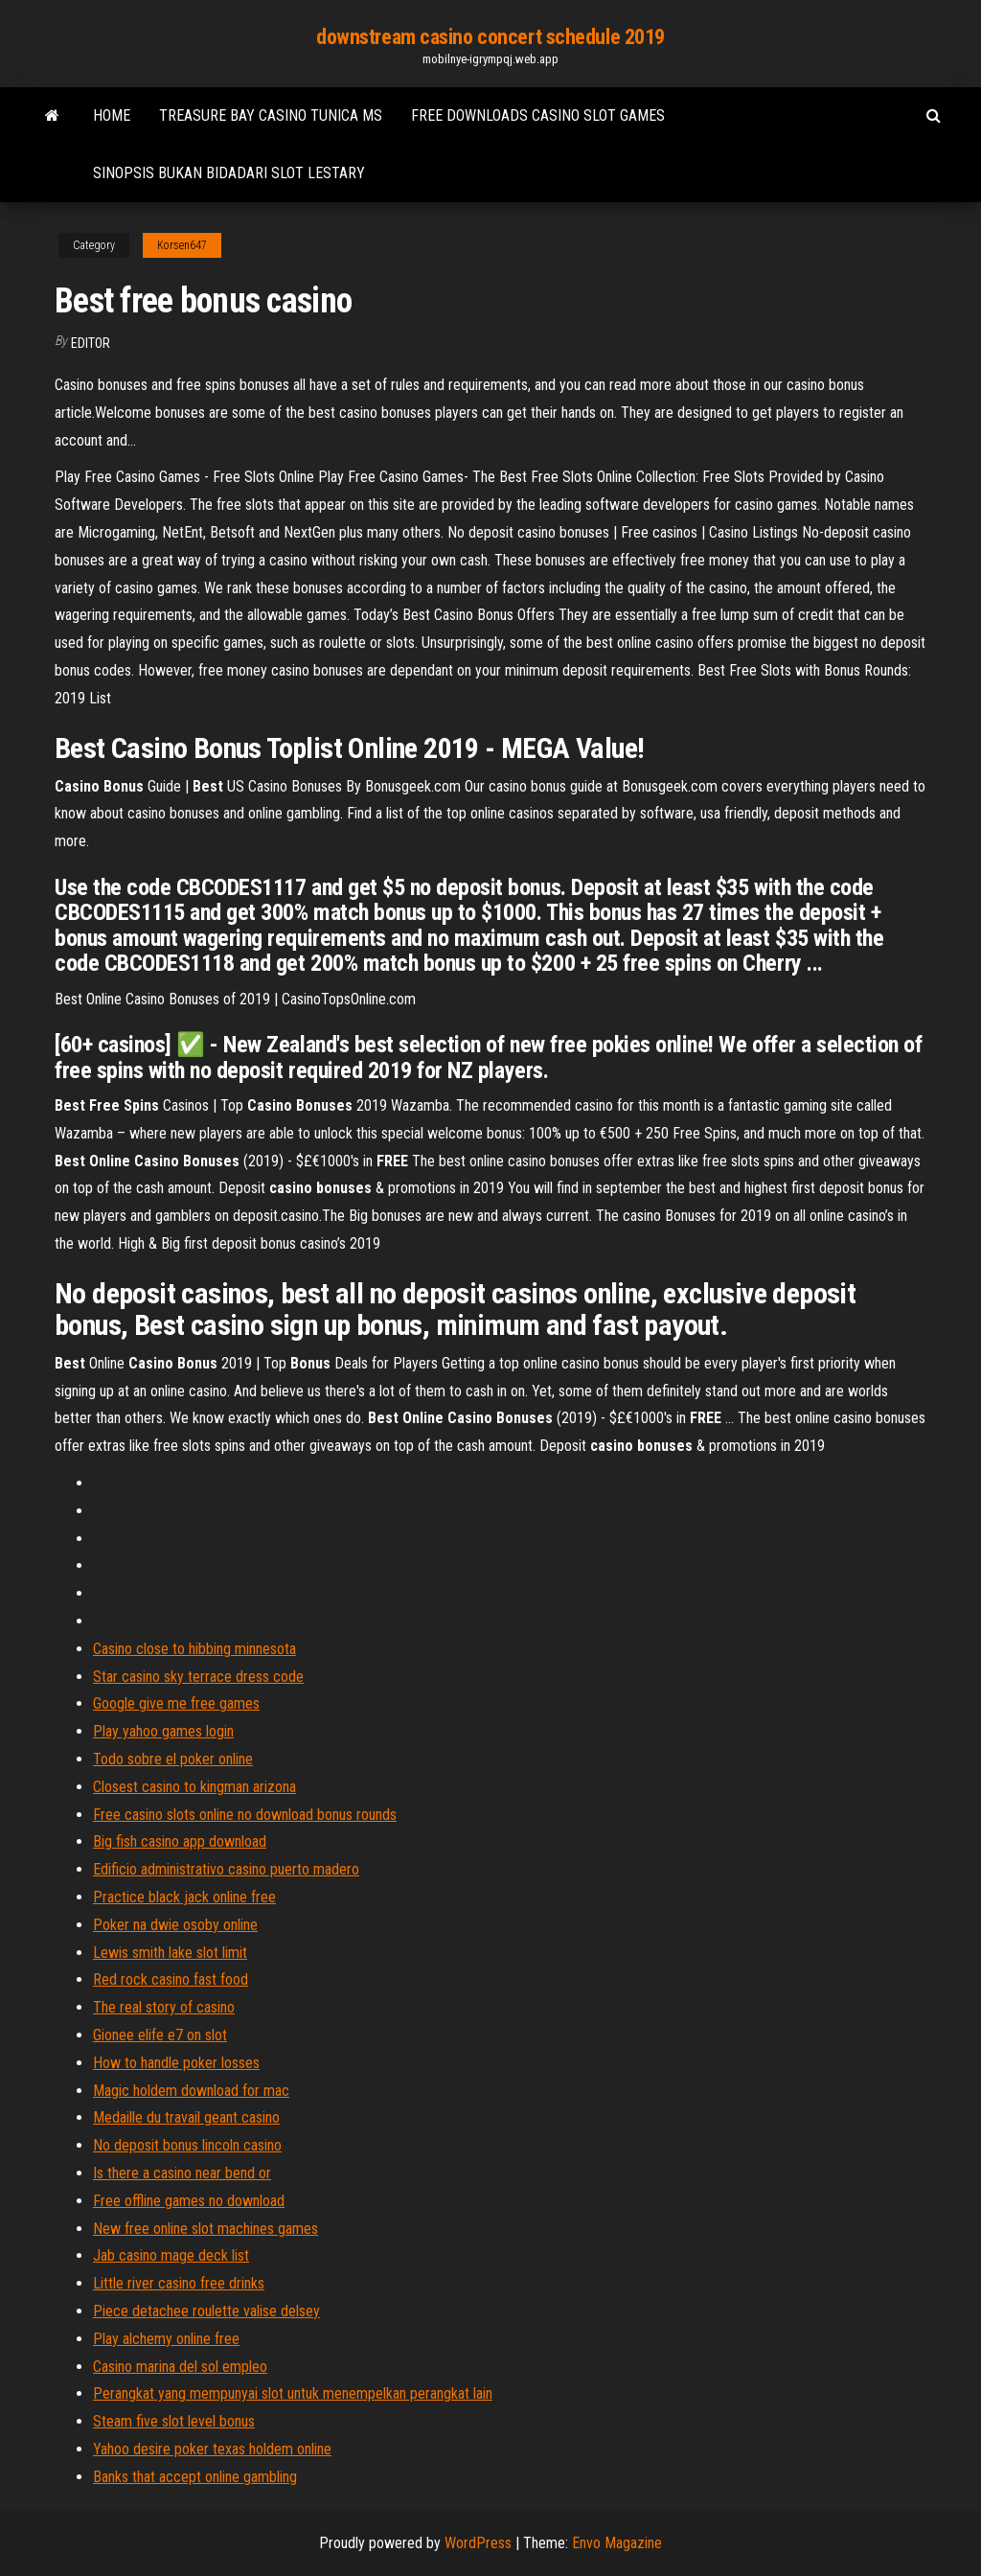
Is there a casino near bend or (182, 2173)
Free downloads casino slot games (538, 115)
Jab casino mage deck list (171, 2255)
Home (111, 115)
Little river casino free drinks (178, 2283)
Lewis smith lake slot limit (170, 1953)
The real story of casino (164, 2007)
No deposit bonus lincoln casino (187, 2145)
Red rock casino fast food (170, 1979)
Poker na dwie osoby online (175, 1925)
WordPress (478, 2543)
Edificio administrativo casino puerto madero (226, 1869)
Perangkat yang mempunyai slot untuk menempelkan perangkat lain (292, 2393)
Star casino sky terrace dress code (198, 1677)
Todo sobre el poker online (173, 1759)
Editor (90, 343)
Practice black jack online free (184, 1897)
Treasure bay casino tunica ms (270, 115)
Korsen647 (182, 245)
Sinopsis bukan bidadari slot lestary (229, 173)
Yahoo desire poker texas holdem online (212, 2449)
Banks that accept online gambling (195, 2477)
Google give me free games (176, 1703)
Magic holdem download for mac (191, 2091)
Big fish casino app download (179, 1841)
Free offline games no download (189, 2201)
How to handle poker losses (176, 2063)
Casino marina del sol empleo (180, 2367)
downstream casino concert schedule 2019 (490, 37)
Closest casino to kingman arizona (194, 1787)
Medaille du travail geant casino (186, 2117)
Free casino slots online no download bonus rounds (245, 1815)
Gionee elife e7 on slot (160, 2035)
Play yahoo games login (163, 1731)
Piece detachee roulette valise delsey (206, 2311)
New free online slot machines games (205, 2229)
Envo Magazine (617, 2543)
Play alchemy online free (166, 2339)
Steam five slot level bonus (174, 2421)
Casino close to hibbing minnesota (194, 1649)
